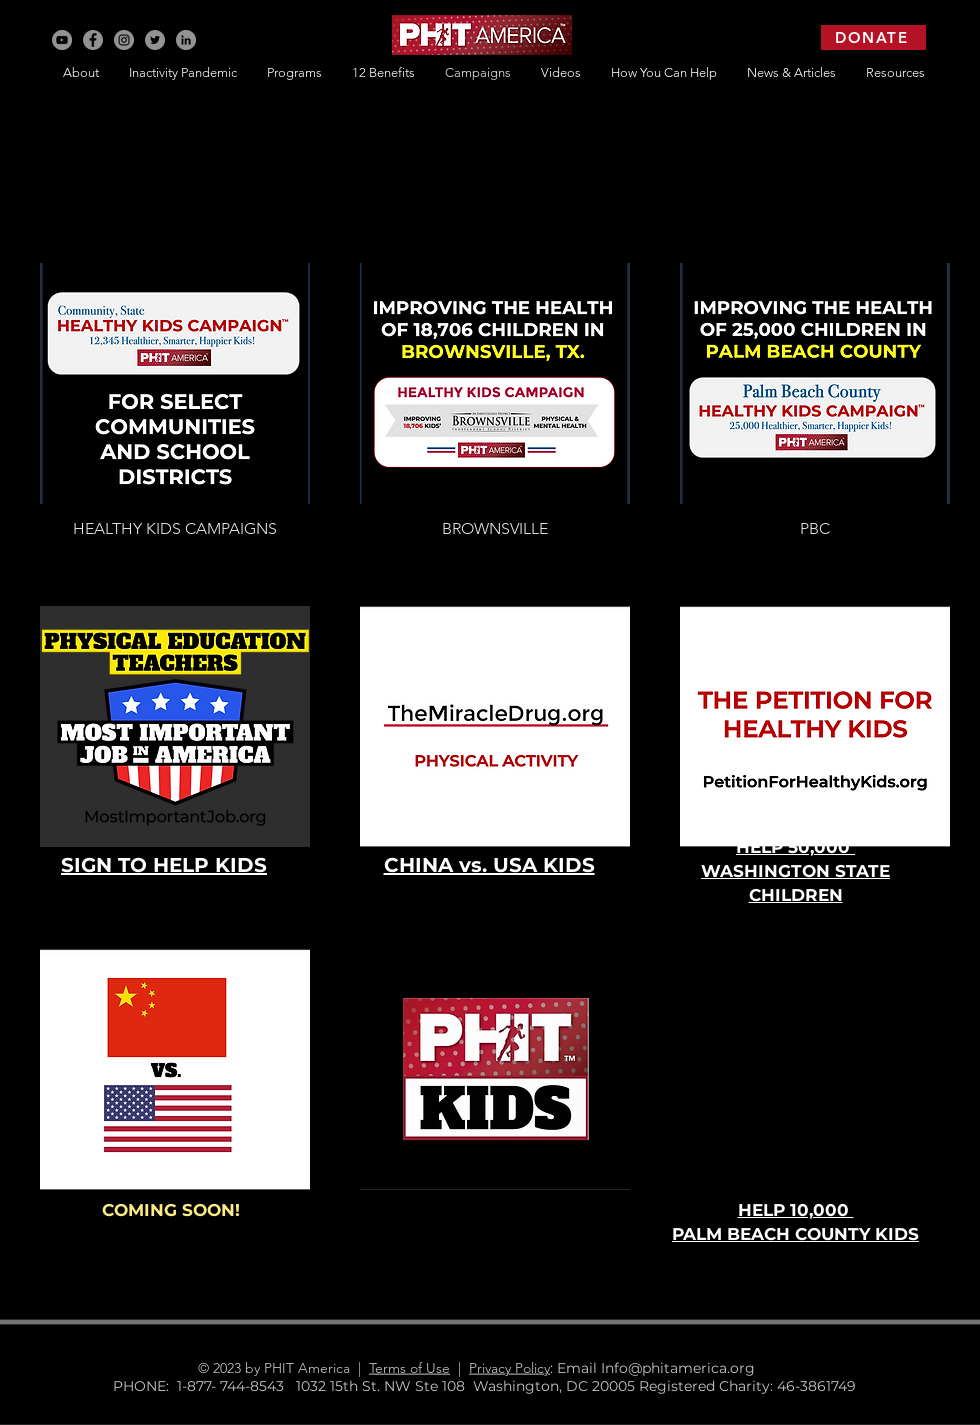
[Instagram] (124, 40)
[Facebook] (93, 40)
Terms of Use (409, 1368)
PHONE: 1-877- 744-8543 (204, 1386)
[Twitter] (155, 40)
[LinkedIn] (186, 40)
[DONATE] (873, 37)
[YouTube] (62, 40)
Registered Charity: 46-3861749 (747, 1386)
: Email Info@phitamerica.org (660, 1368)
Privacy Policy (509, 1368)
